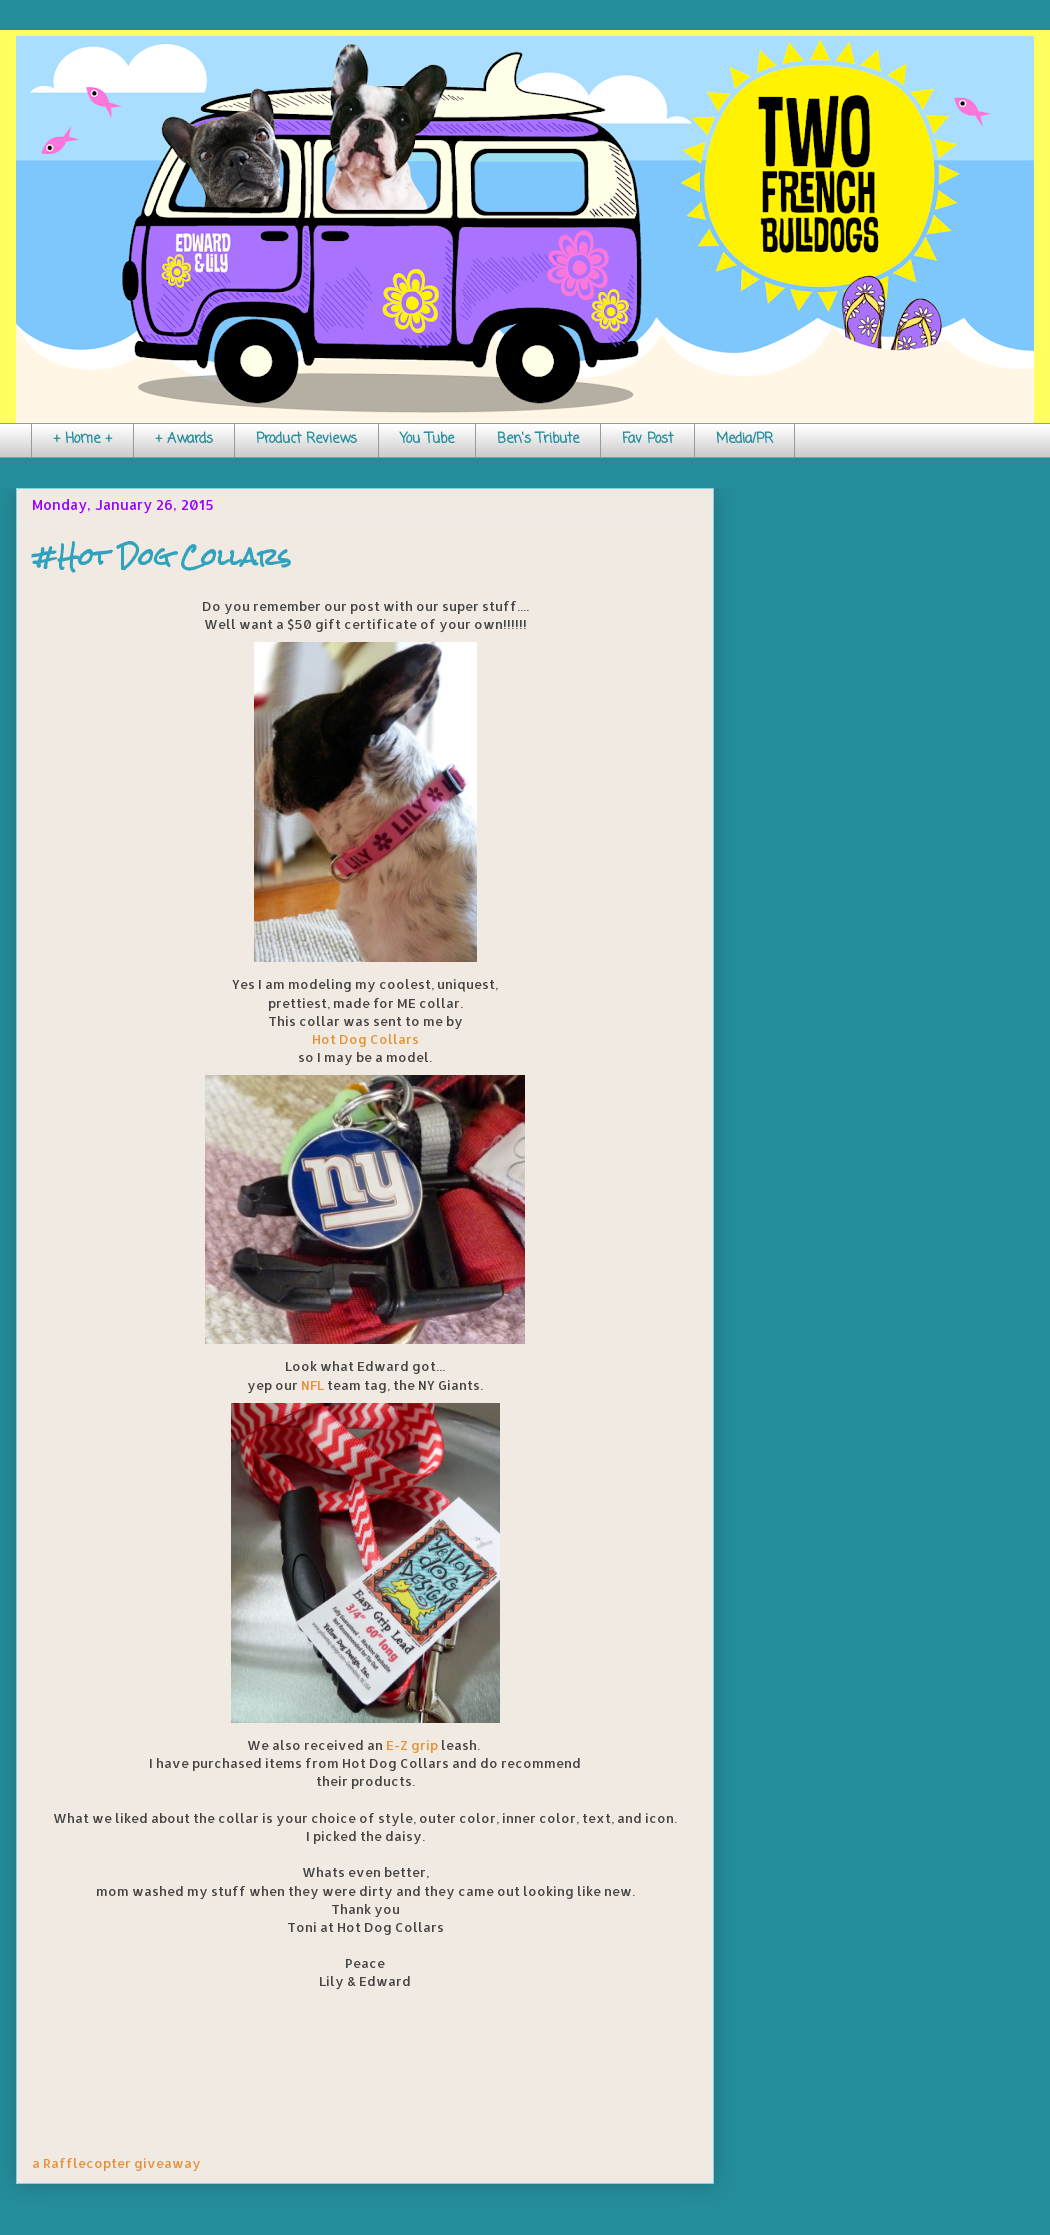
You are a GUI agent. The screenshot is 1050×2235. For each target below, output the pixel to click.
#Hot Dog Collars (161, 557)
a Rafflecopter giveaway (116, 2163)
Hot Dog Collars (365, 1039)
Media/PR (744, 439)
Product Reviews (306, 439)
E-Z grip (412, 1745)
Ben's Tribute (538, 439)
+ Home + (82, 439)
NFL (312, 1385)
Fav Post (647, 439)
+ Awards (184, 439)
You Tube (427, 439)
